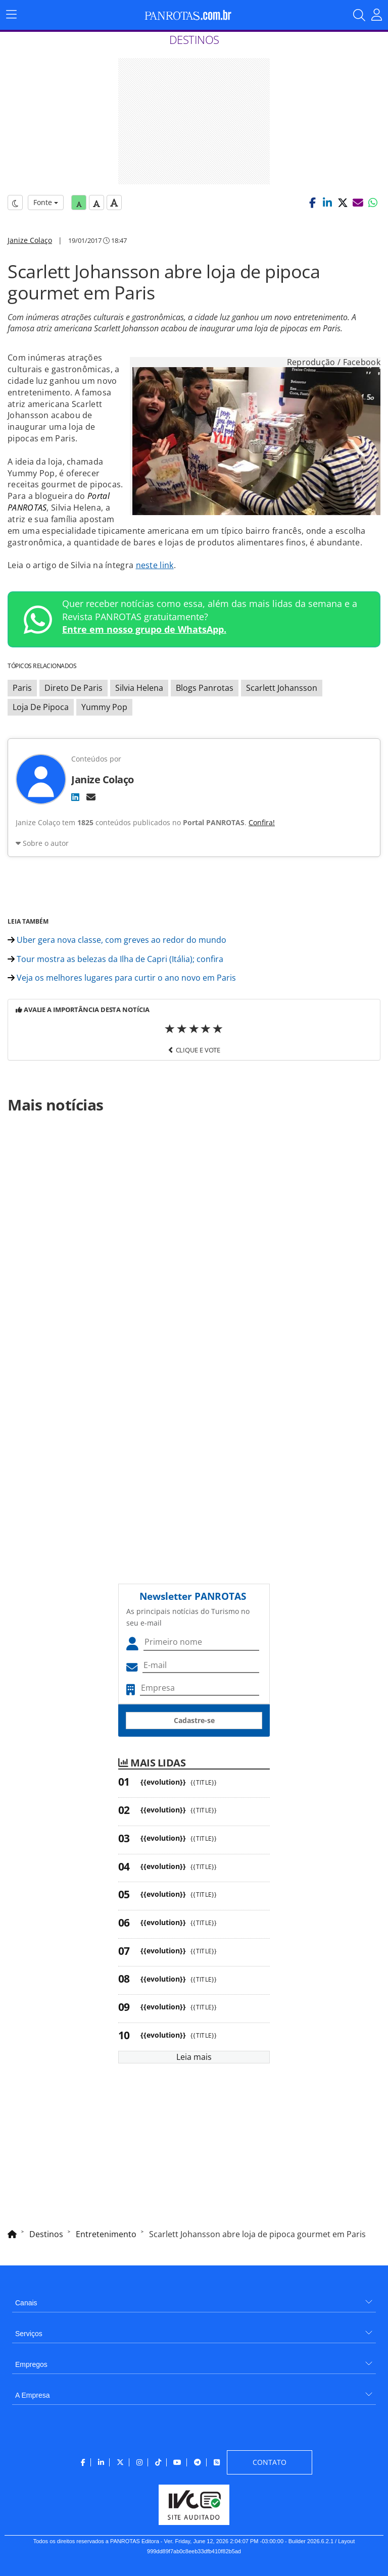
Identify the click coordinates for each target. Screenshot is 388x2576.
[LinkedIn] (75, 797)
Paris (22, 687)
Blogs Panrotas (204, 687)
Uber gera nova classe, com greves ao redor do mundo (117, 939)
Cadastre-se (194, 1720)
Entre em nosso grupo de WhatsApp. (144, 629)
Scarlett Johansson (281, 687)
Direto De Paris (73, 687)
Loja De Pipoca (41, 707)
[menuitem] (194, 2299)
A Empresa (32, 2395)
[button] (312, 202)
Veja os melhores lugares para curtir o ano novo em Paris (122, 977)
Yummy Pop (104, 707)
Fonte (45, 202)
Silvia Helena (139, 687)
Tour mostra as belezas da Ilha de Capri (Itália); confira (115, 959)
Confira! (262, 822)
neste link (155, 565)
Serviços (28, 2334)
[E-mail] (90, 797)
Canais (26, 2303)
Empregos (31, 2364)
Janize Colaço (30, 240)
